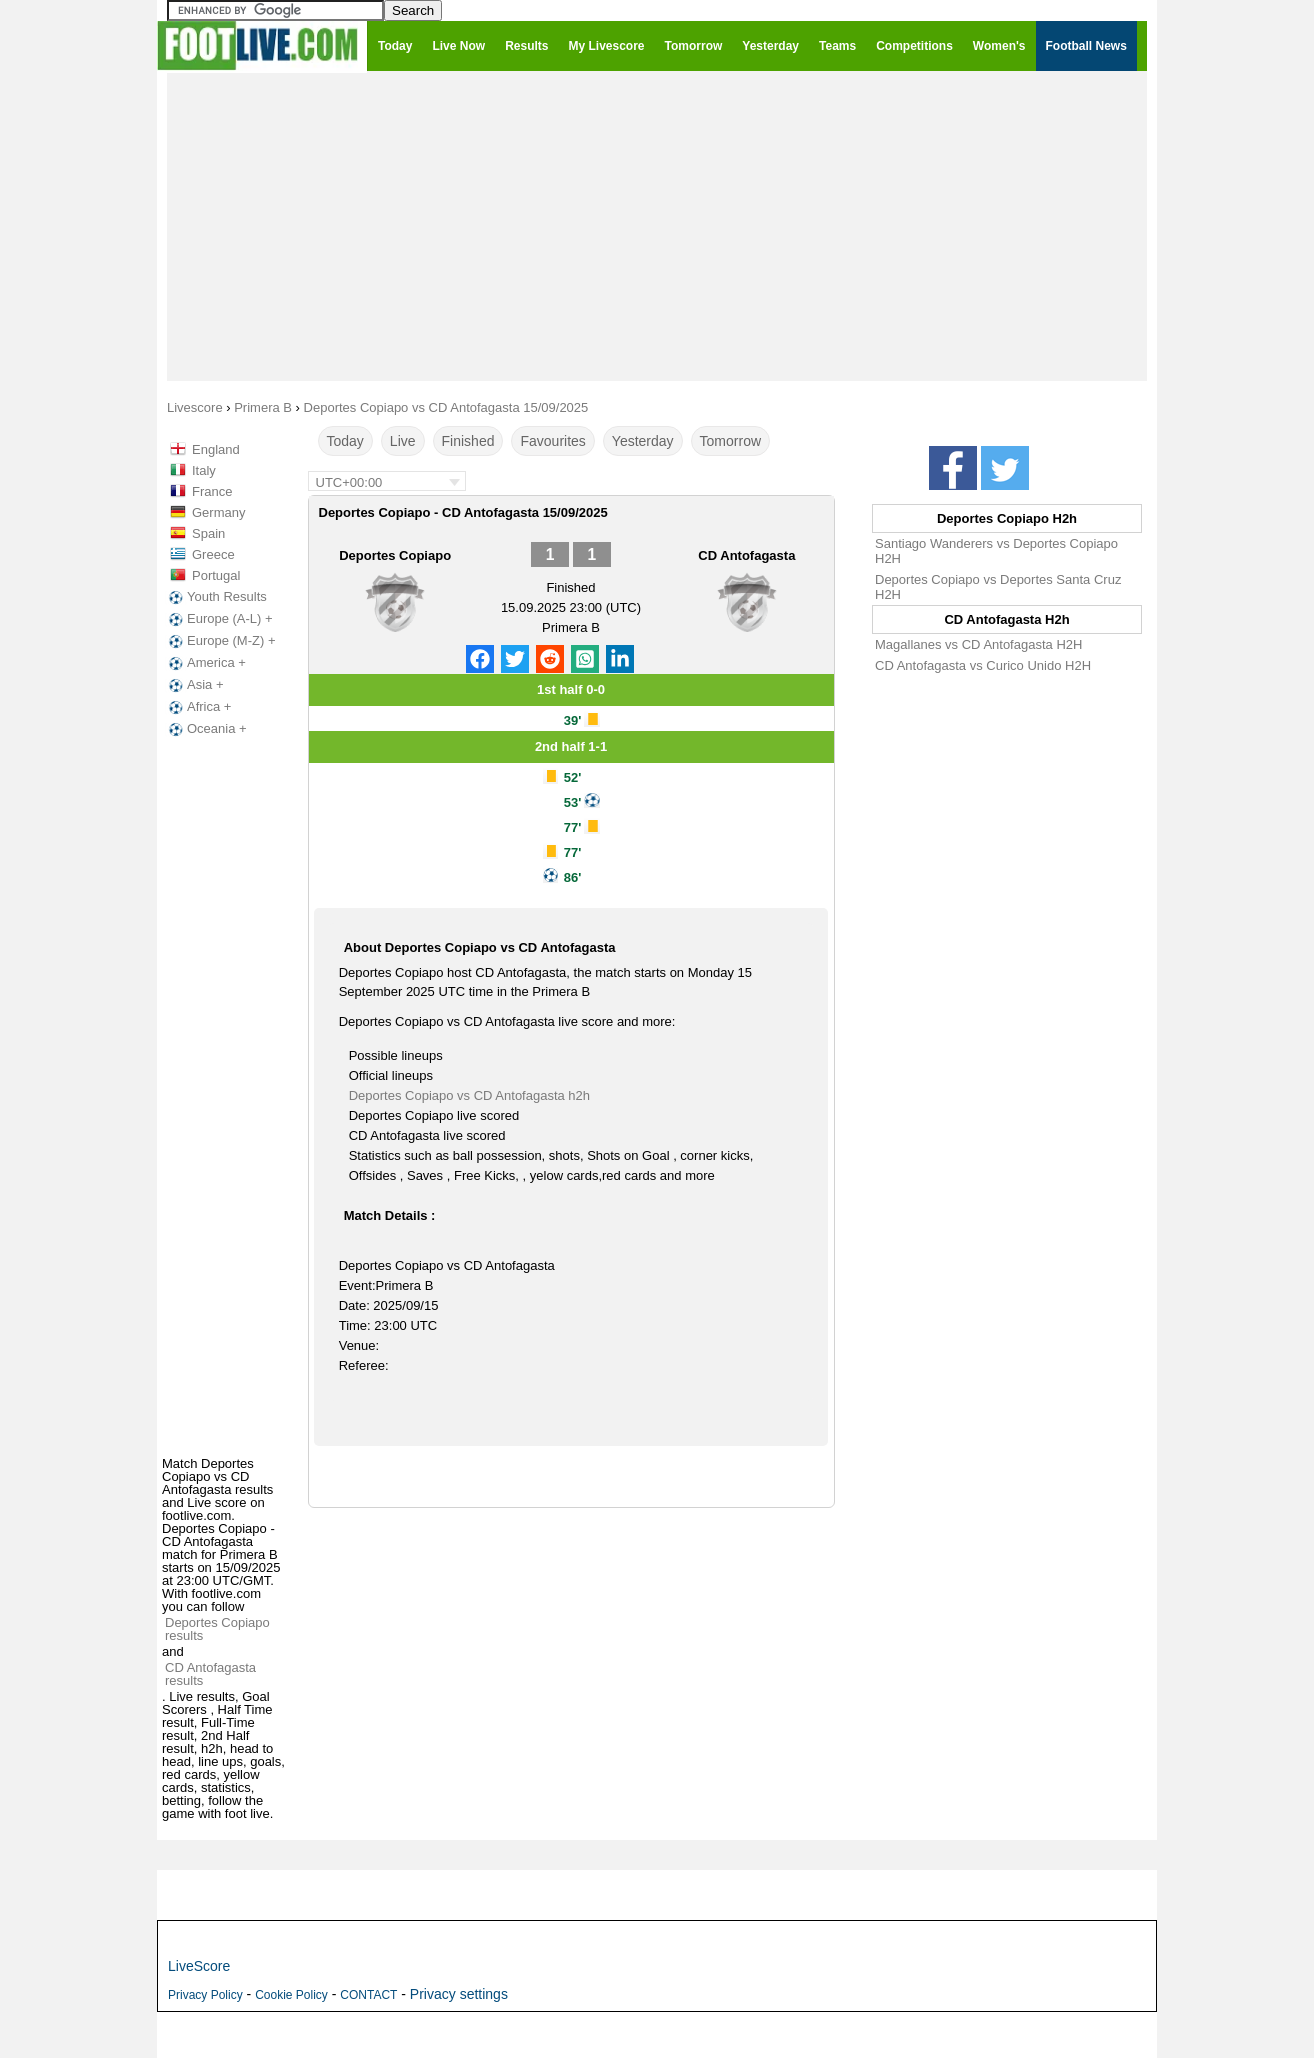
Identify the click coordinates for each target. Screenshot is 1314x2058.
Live (403, 441)
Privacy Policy (205, 1995)
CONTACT (368, 1995)
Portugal (216, 575)
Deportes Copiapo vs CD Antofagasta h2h (469, 1095)
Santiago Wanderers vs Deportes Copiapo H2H (996, 551)
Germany (218, 512)
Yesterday (643, 441)
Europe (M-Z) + (220, 641)
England (216, 449)
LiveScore (199, 1966)
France (212, 491)
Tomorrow (730, 441)
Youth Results (216, 597)
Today (345, 441)
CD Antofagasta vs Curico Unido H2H (983, 665)
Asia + (194, 685)
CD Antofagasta (746, 555)
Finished (468, 441)
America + (205, 663)
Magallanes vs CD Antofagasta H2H (978, 644)
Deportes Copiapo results (217, 1629)
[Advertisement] (657, 226)
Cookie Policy (291, 1995)
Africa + (198, 707)
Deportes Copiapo (395, 555)
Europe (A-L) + (219, 619)
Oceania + (206, 729)
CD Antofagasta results (210, 1674)
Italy (204, 470)
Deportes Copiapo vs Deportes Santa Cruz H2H (998, 587)
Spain (208, 533)
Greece (213, 554)
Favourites (552, 441)
